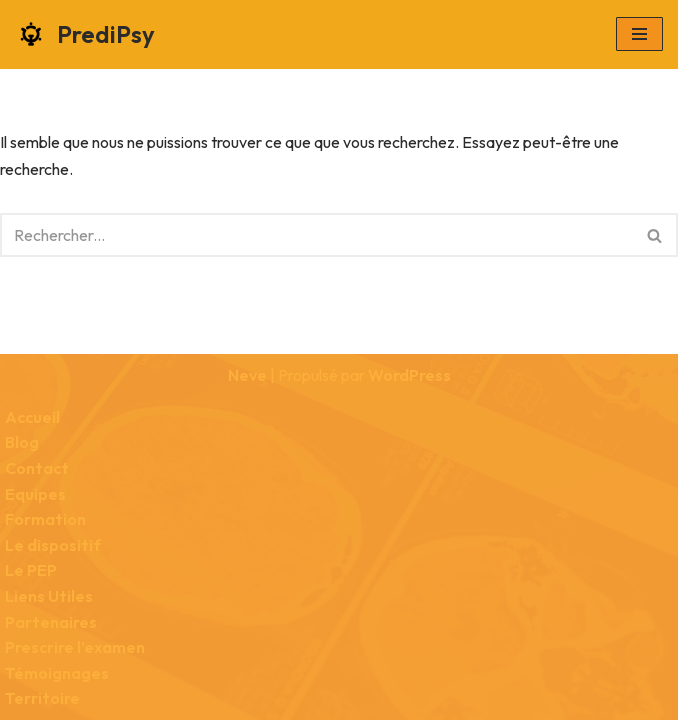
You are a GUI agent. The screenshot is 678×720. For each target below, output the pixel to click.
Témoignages (57, 673)
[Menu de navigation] (639, 34)
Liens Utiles (49, 596)
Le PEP (31, 570)
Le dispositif (53, 545)
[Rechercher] (316, 235)
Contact (37, 468)
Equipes (35, 494)
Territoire (42, 698)
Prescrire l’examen (75, 647)
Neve (247, 375)
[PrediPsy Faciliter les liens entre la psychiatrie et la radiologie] (85, 34)
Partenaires (51, 622)
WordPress (409, 375)
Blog (22, 442)
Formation (45, 519)
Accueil (32, 417)
